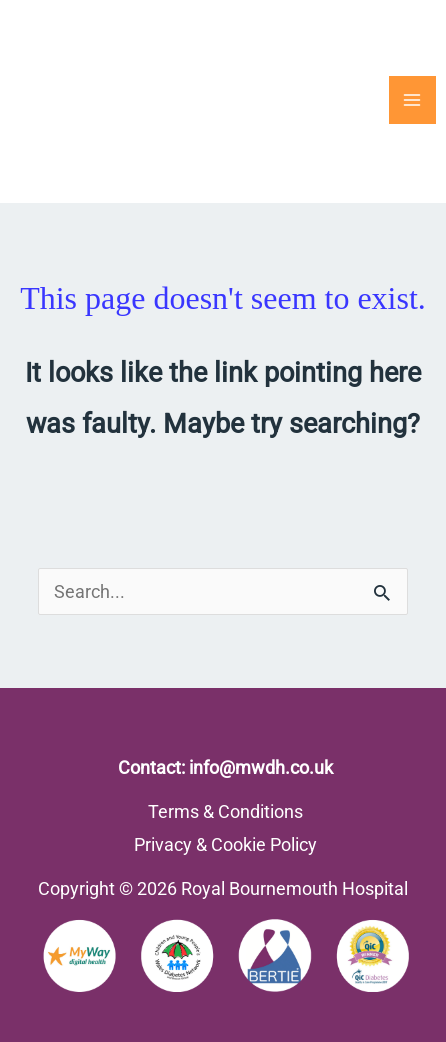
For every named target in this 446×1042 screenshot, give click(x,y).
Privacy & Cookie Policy (225, 844)
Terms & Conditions (225, 811)
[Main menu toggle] (412, 99)
